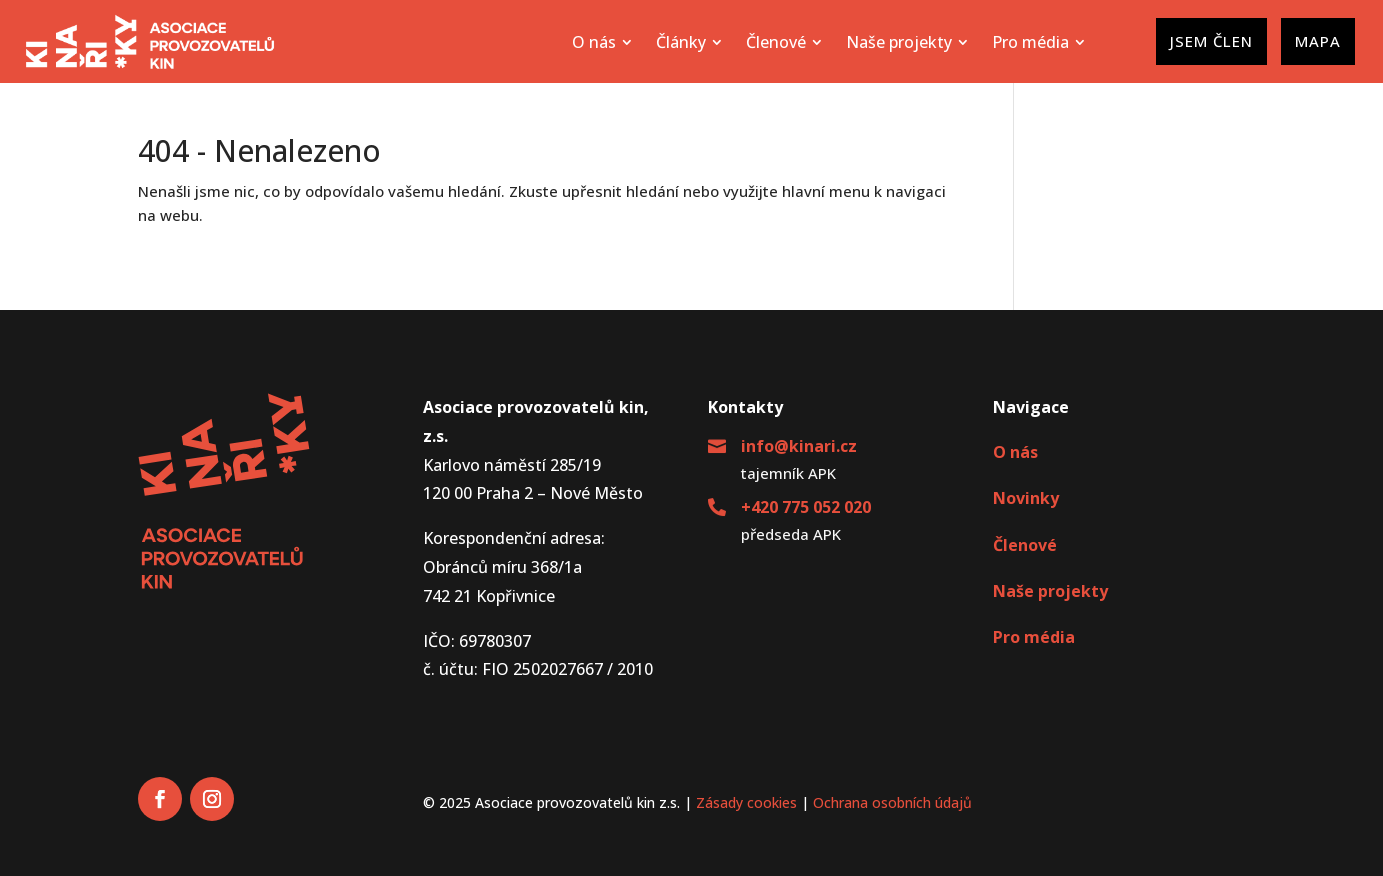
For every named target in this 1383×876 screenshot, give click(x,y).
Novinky (1026, 498)
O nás (1015, 452)
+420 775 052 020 (806, 507)
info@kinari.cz (799, 446)
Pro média (1034, 637)
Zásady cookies (746, 802)
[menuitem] (602, 42)
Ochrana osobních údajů (892, 802)
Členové (1025, 545)
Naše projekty (1050, 591)
